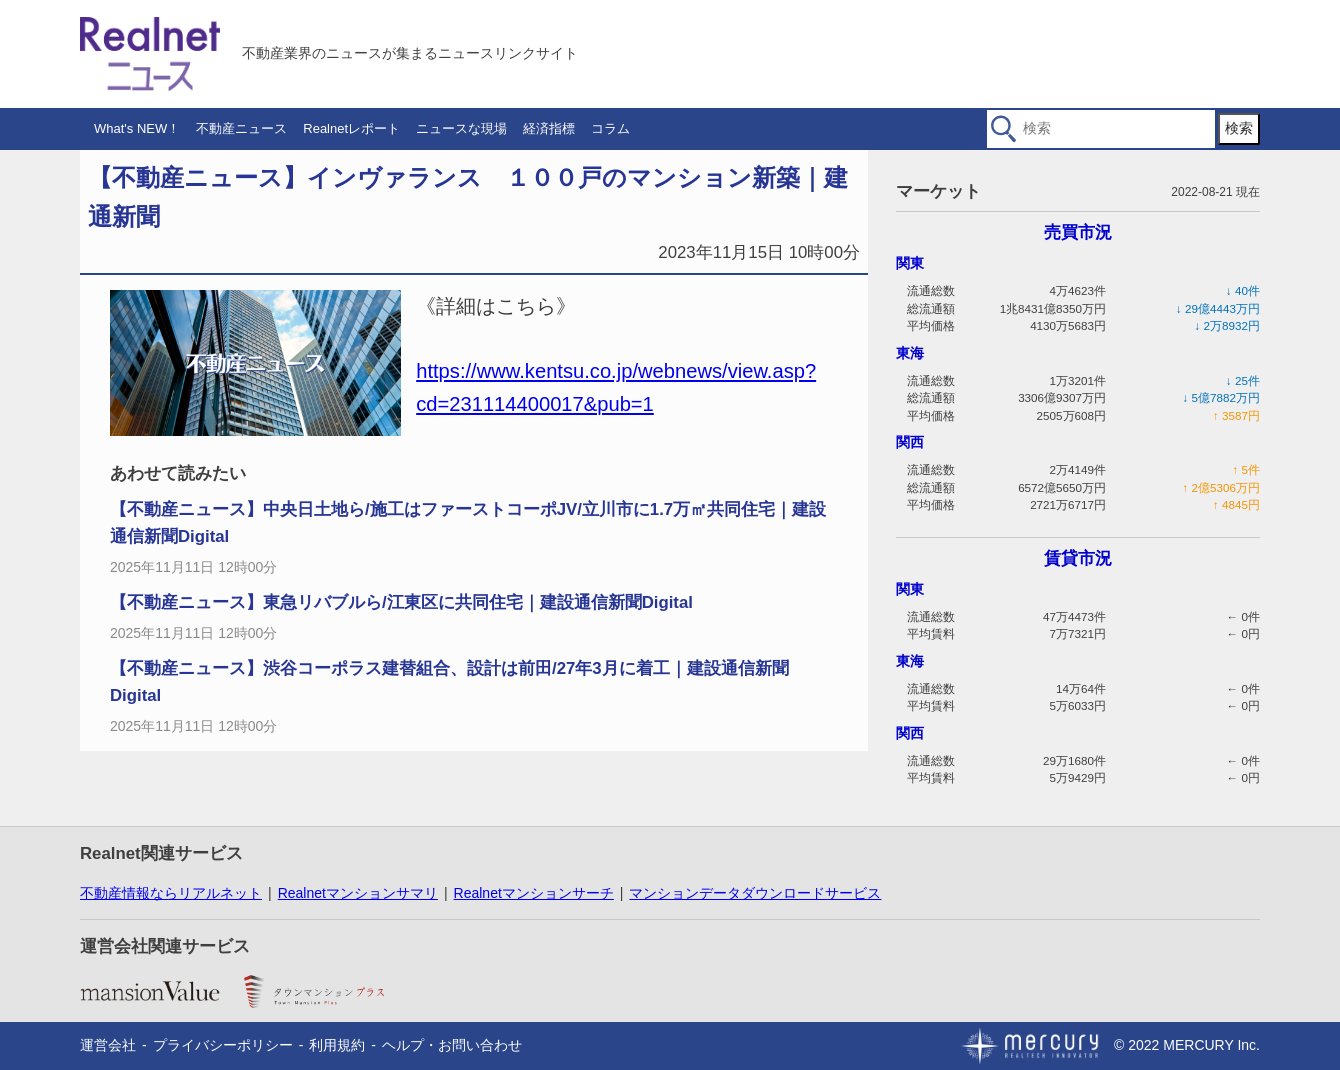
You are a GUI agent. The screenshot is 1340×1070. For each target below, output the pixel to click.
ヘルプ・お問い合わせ (452, 1045)
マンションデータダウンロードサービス (755, 893)
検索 (1239, 128)
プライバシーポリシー (223, 1045)
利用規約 (337, 1045)
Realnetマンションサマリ (358, 893)
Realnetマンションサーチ (534, 893)
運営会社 (108, 1045)
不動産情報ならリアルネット (171, 893)
